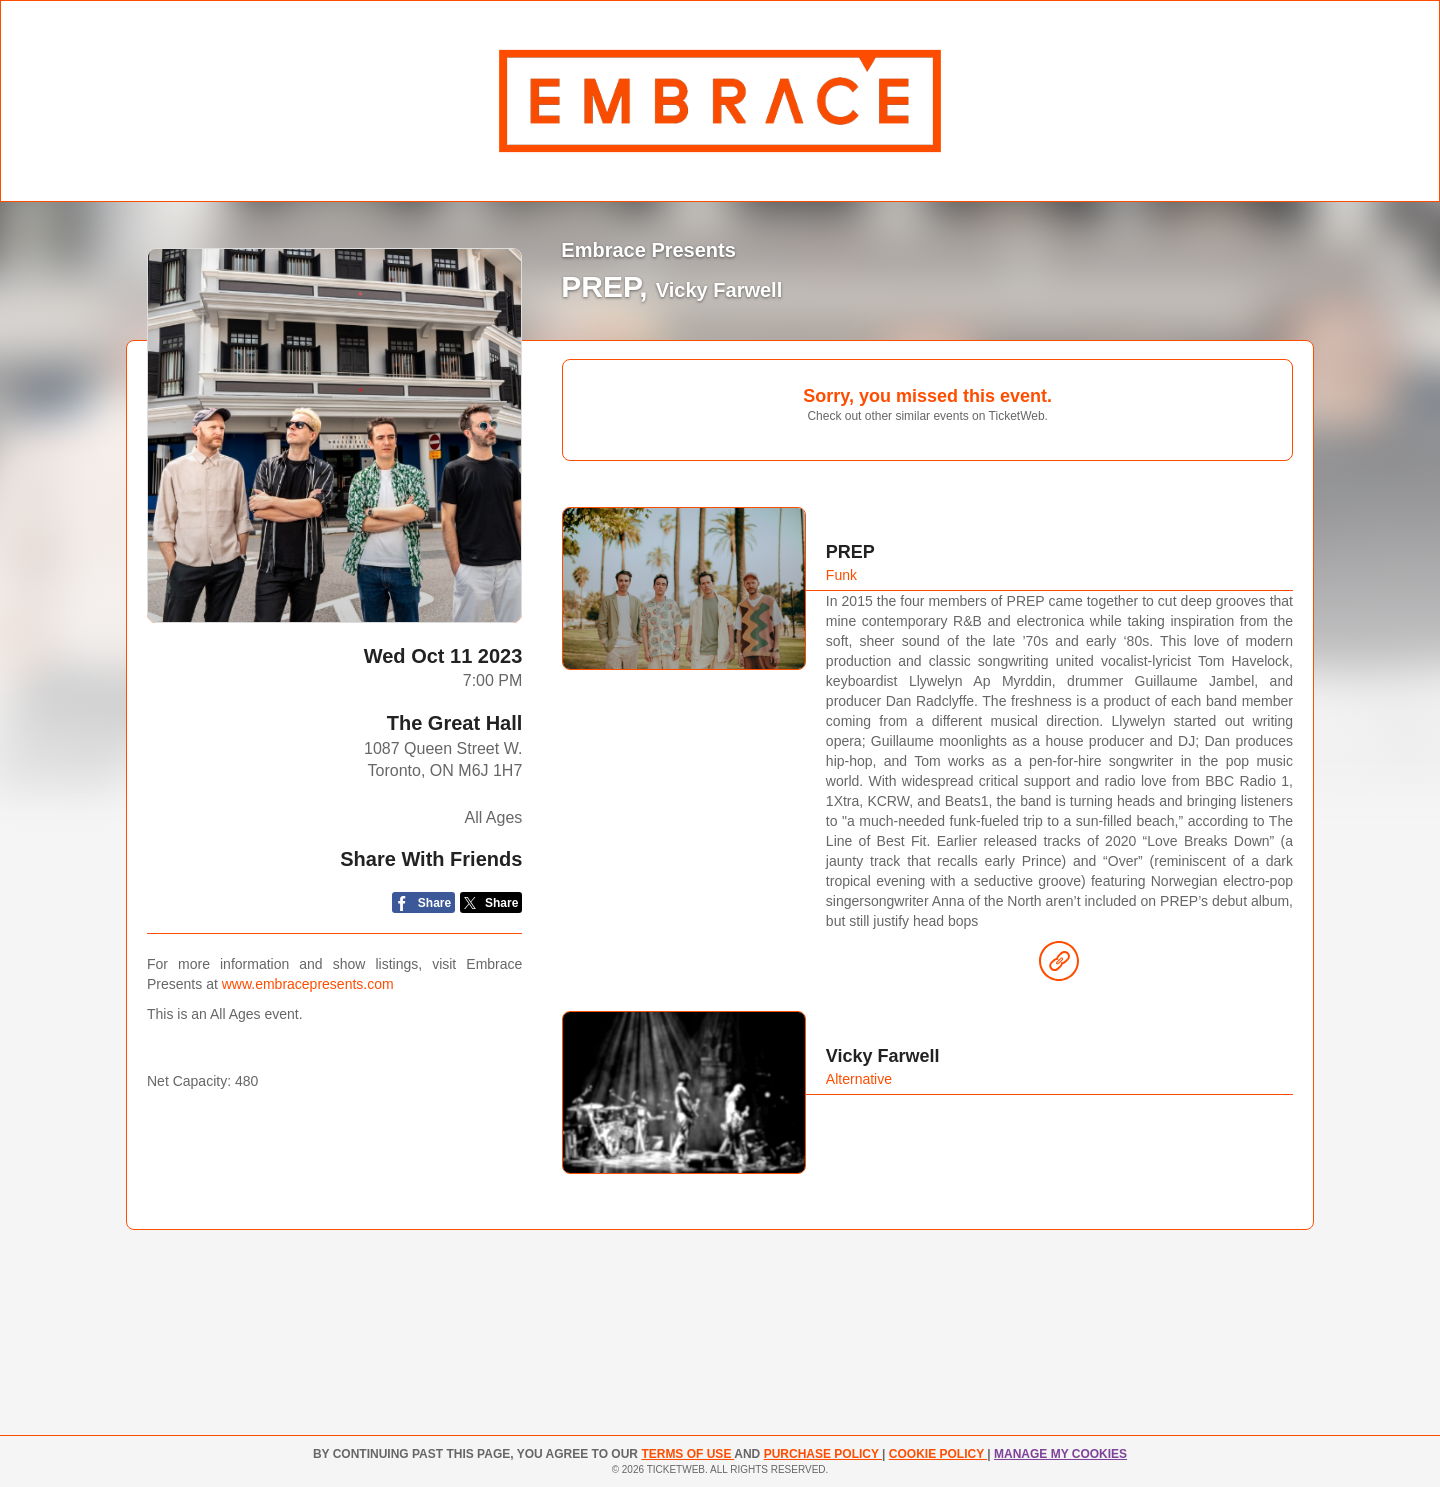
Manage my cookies (1060, 1454)
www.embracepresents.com (308, 984)
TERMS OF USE (687, 1454)
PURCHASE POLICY (823, 1454)
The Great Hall (455, 723)
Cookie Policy (938, 1454)
